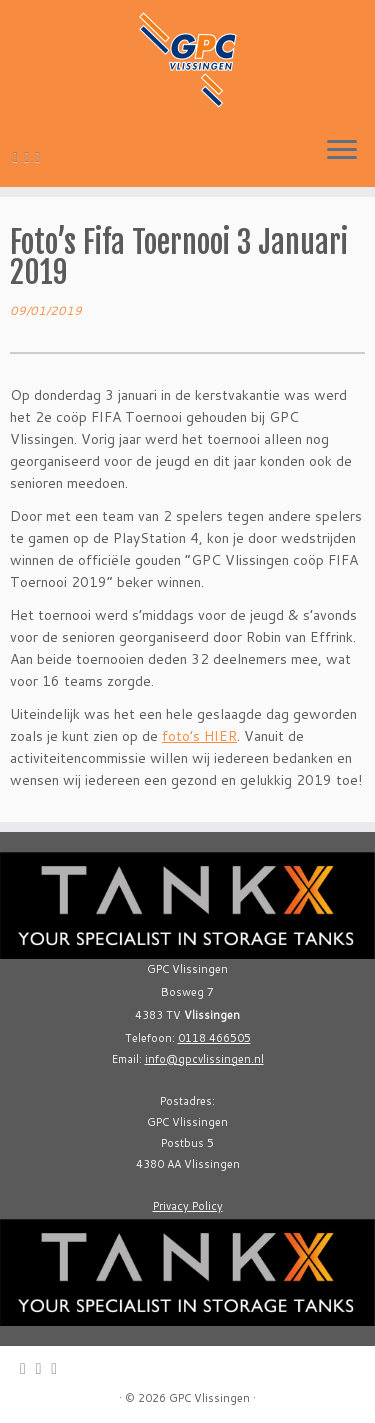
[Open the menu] (342, 151)
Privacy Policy (188, 1206)
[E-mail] (18, 157)
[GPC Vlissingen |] (187, 60)
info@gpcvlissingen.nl (204, 1059)
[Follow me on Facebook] (40, 157)
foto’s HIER (199, 736)
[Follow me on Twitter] (29, 157)
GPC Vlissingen (209, 1398)
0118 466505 (214, 1038)
